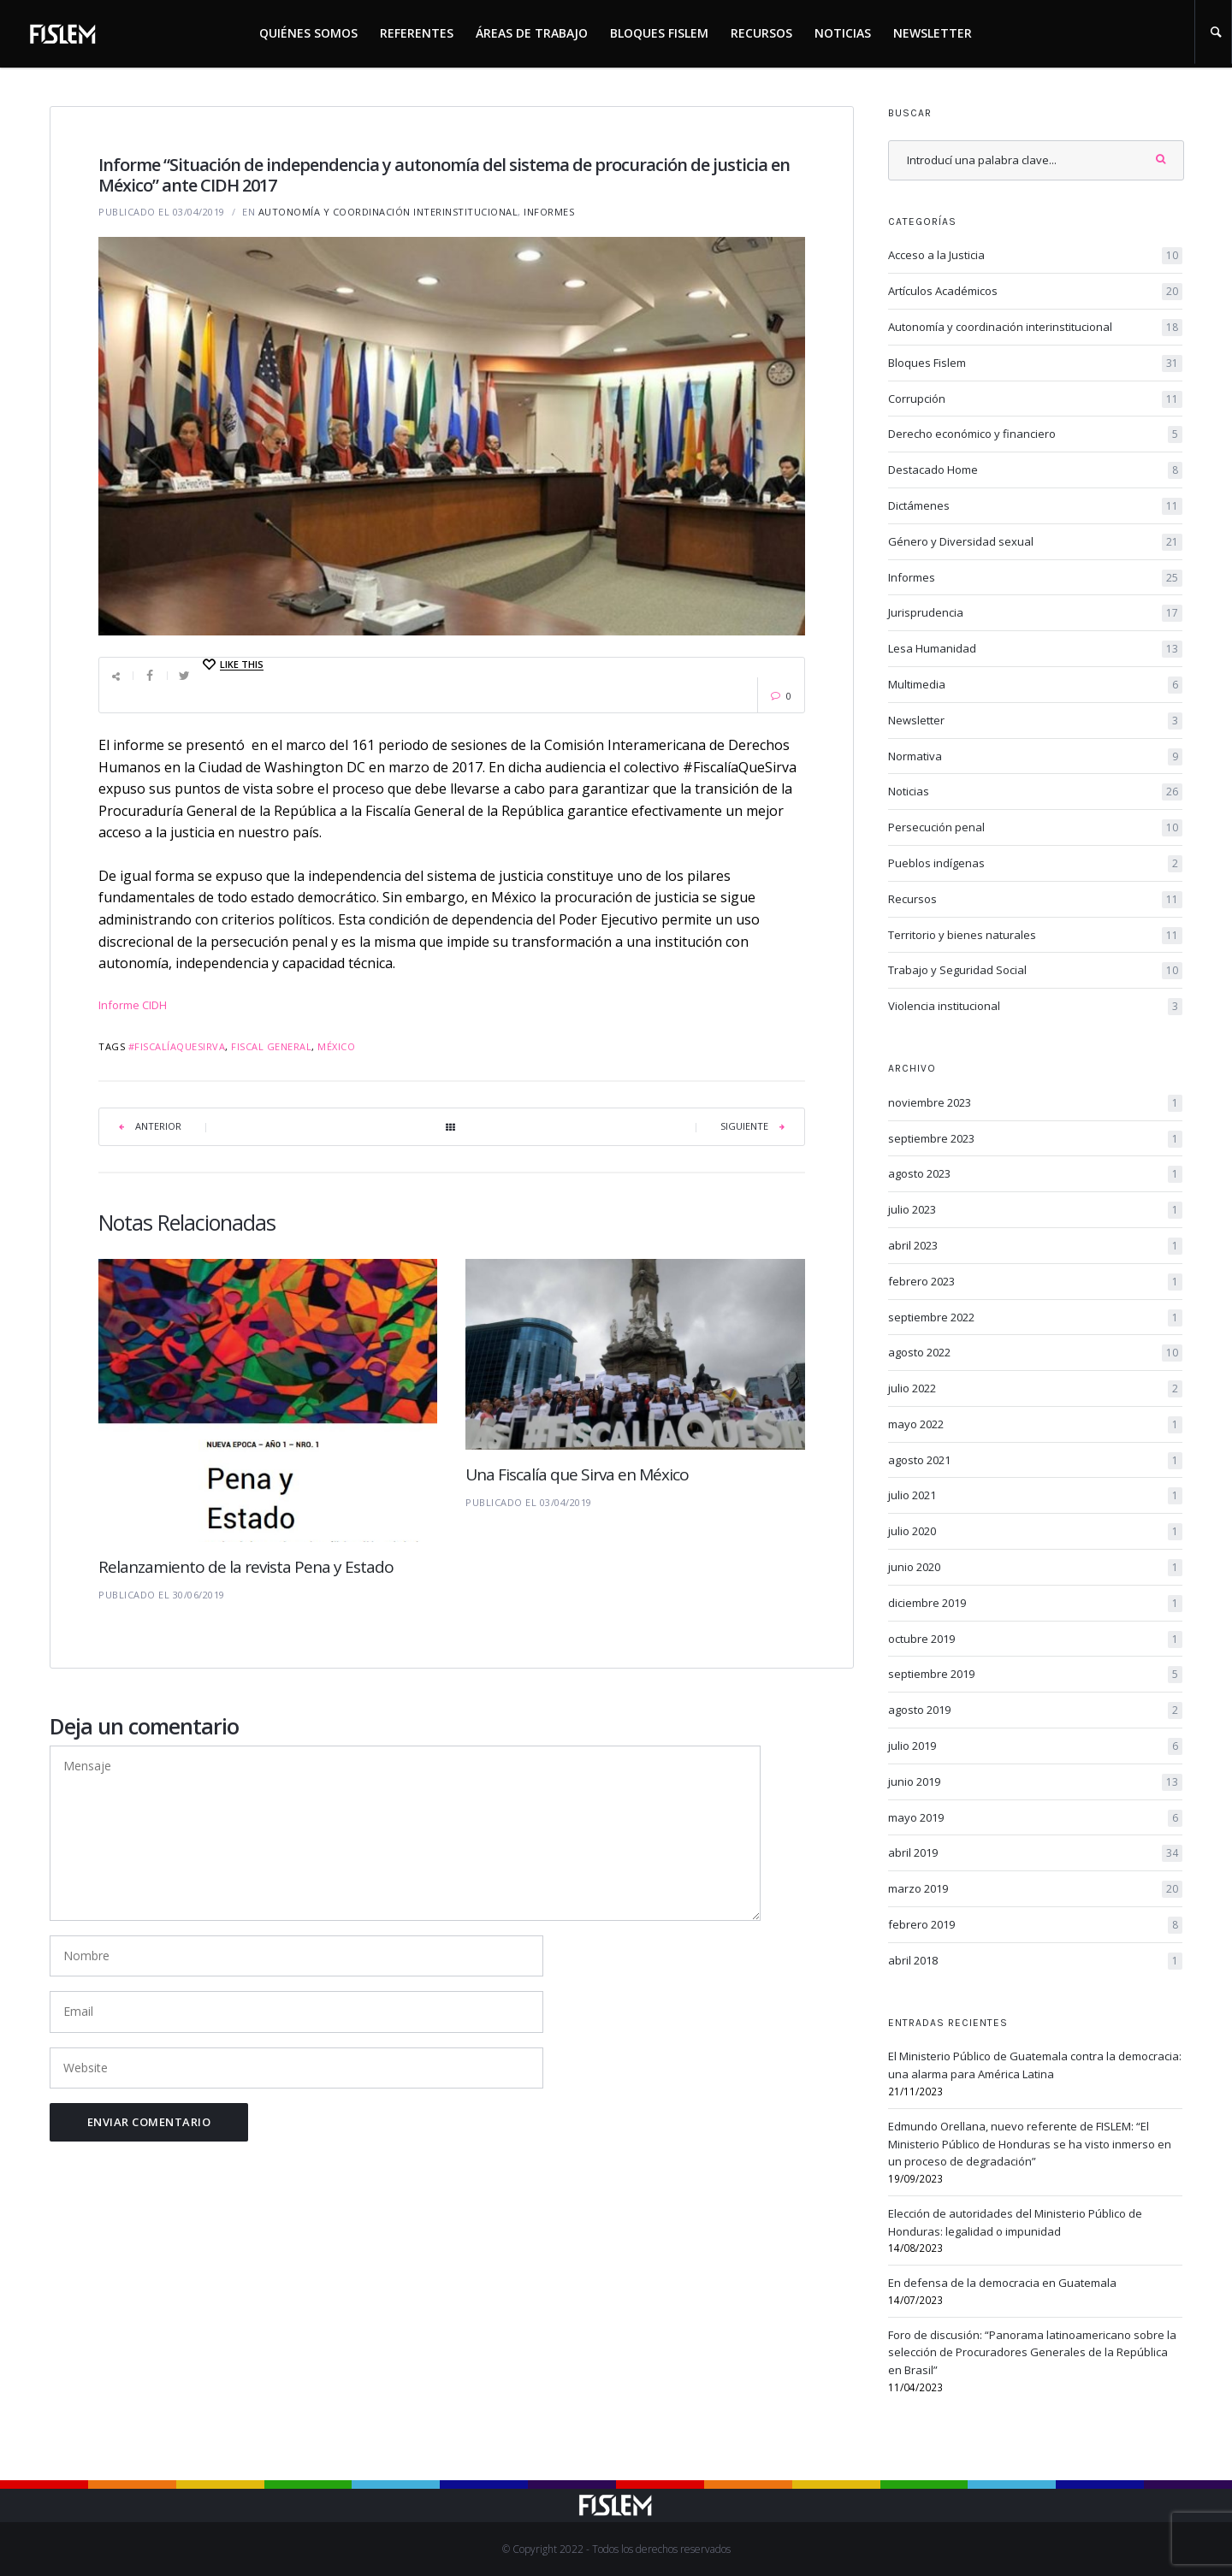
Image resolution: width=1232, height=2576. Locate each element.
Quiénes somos (308, 33)
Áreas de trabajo (532, 33)
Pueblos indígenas (1035, 863)
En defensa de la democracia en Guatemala (1002, 2282)
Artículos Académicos (1035, 291)
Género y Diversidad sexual (1035, 542)
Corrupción (1035, 399)
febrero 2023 (1035, 1282)
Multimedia (1035, 685)
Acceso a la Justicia (1035, 255)
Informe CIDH (132, 1005)
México (336, 1046)
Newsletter (932, 33)
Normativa (1035, 756)
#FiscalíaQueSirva (177, 1046)
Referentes (416, 33)
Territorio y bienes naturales (1035, 935)
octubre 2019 (1035, 1639)
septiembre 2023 (1035, 1139)
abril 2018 (1035, 1961)
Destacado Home (1035, 470)
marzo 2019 (1035, 1889)
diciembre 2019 (1035, 1603)
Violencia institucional (1035, 1006)
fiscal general (271, 1046)
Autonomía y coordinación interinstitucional (388, 211)
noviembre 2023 (1035, 1103)
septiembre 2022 (1035, 1317)
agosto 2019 (1035, 1710)
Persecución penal (1035, 827)
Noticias (842, 33)
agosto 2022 (1035, 1353)
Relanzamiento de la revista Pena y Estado (246, 1567)
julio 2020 (1035, 1531)
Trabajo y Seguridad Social (1035, 970)
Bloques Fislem (659, 33)
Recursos (761, 33)
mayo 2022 (1035, 1424)
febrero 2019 (1035, 1925)
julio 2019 (1035, 1746)
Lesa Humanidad (1035, 649)
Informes (549, 211)
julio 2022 (1035, 1388)
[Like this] (232, 665)
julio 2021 (1035, 1495)
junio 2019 (1035, 1782)
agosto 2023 (1035, 1174)
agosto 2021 (1035, 1460)
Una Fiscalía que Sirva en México (577, 1474)
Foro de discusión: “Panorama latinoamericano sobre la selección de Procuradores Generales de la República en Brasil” (1032, 2352)
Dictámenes (1035, 506)
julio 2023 (1035, 1210)
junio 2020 (1035, 1567)
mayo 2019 (1035, 1818)
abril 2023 (1035, 1246)
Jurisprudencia (1035, 613)
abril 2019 (1035, 1853)
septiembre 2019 (1035, 1674)
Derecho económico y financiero (1035, 434)
